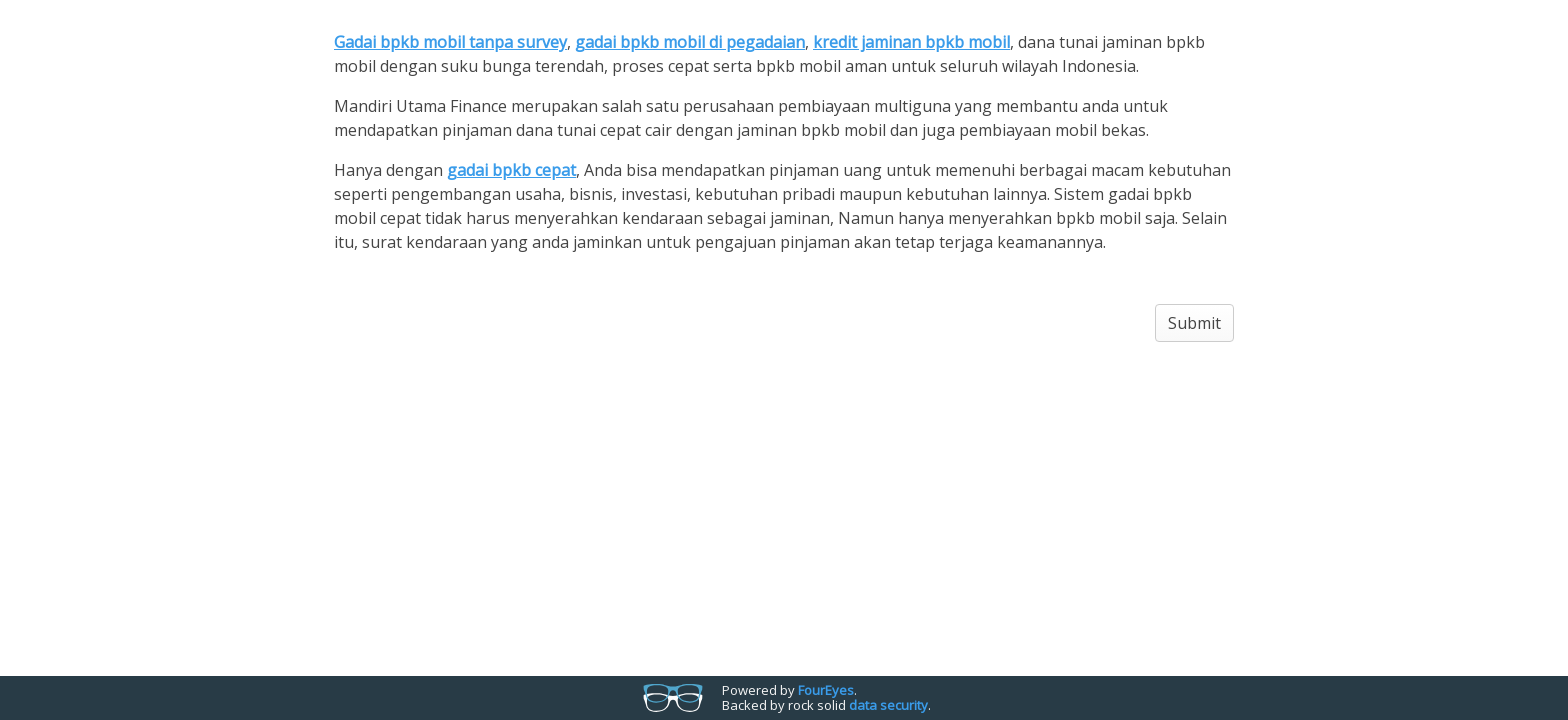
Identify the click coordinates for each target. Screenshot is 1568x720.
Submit (1194, 323)
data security (888, 705)
